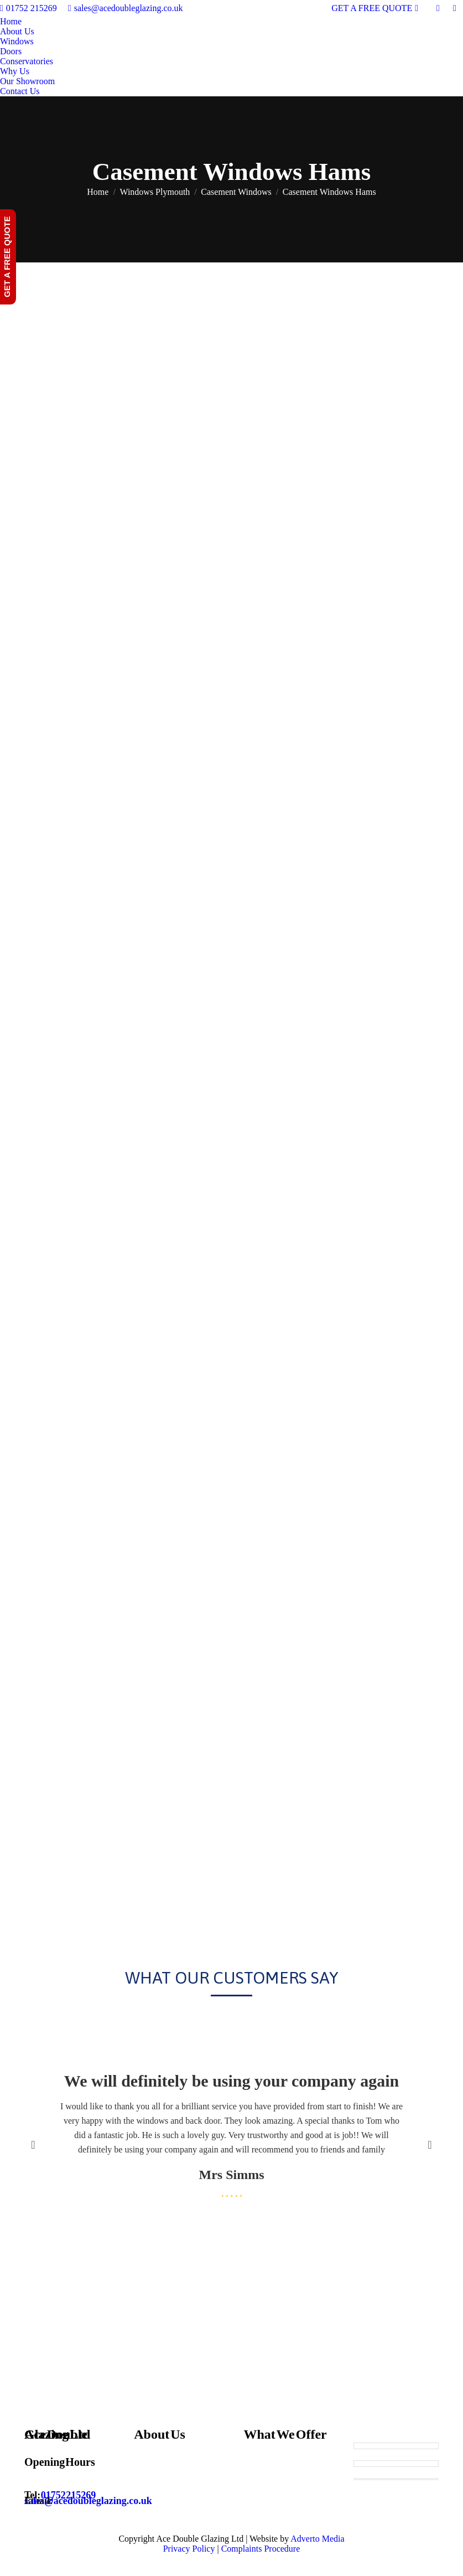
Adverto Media (317, 2538)
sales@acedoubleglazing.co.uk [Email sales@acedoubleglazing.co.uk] (88, 2500)
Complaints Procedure (260, 2548)
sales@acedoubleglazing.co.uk (125, 8)
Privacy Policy (189, 2548)
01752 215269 (28, 8)
